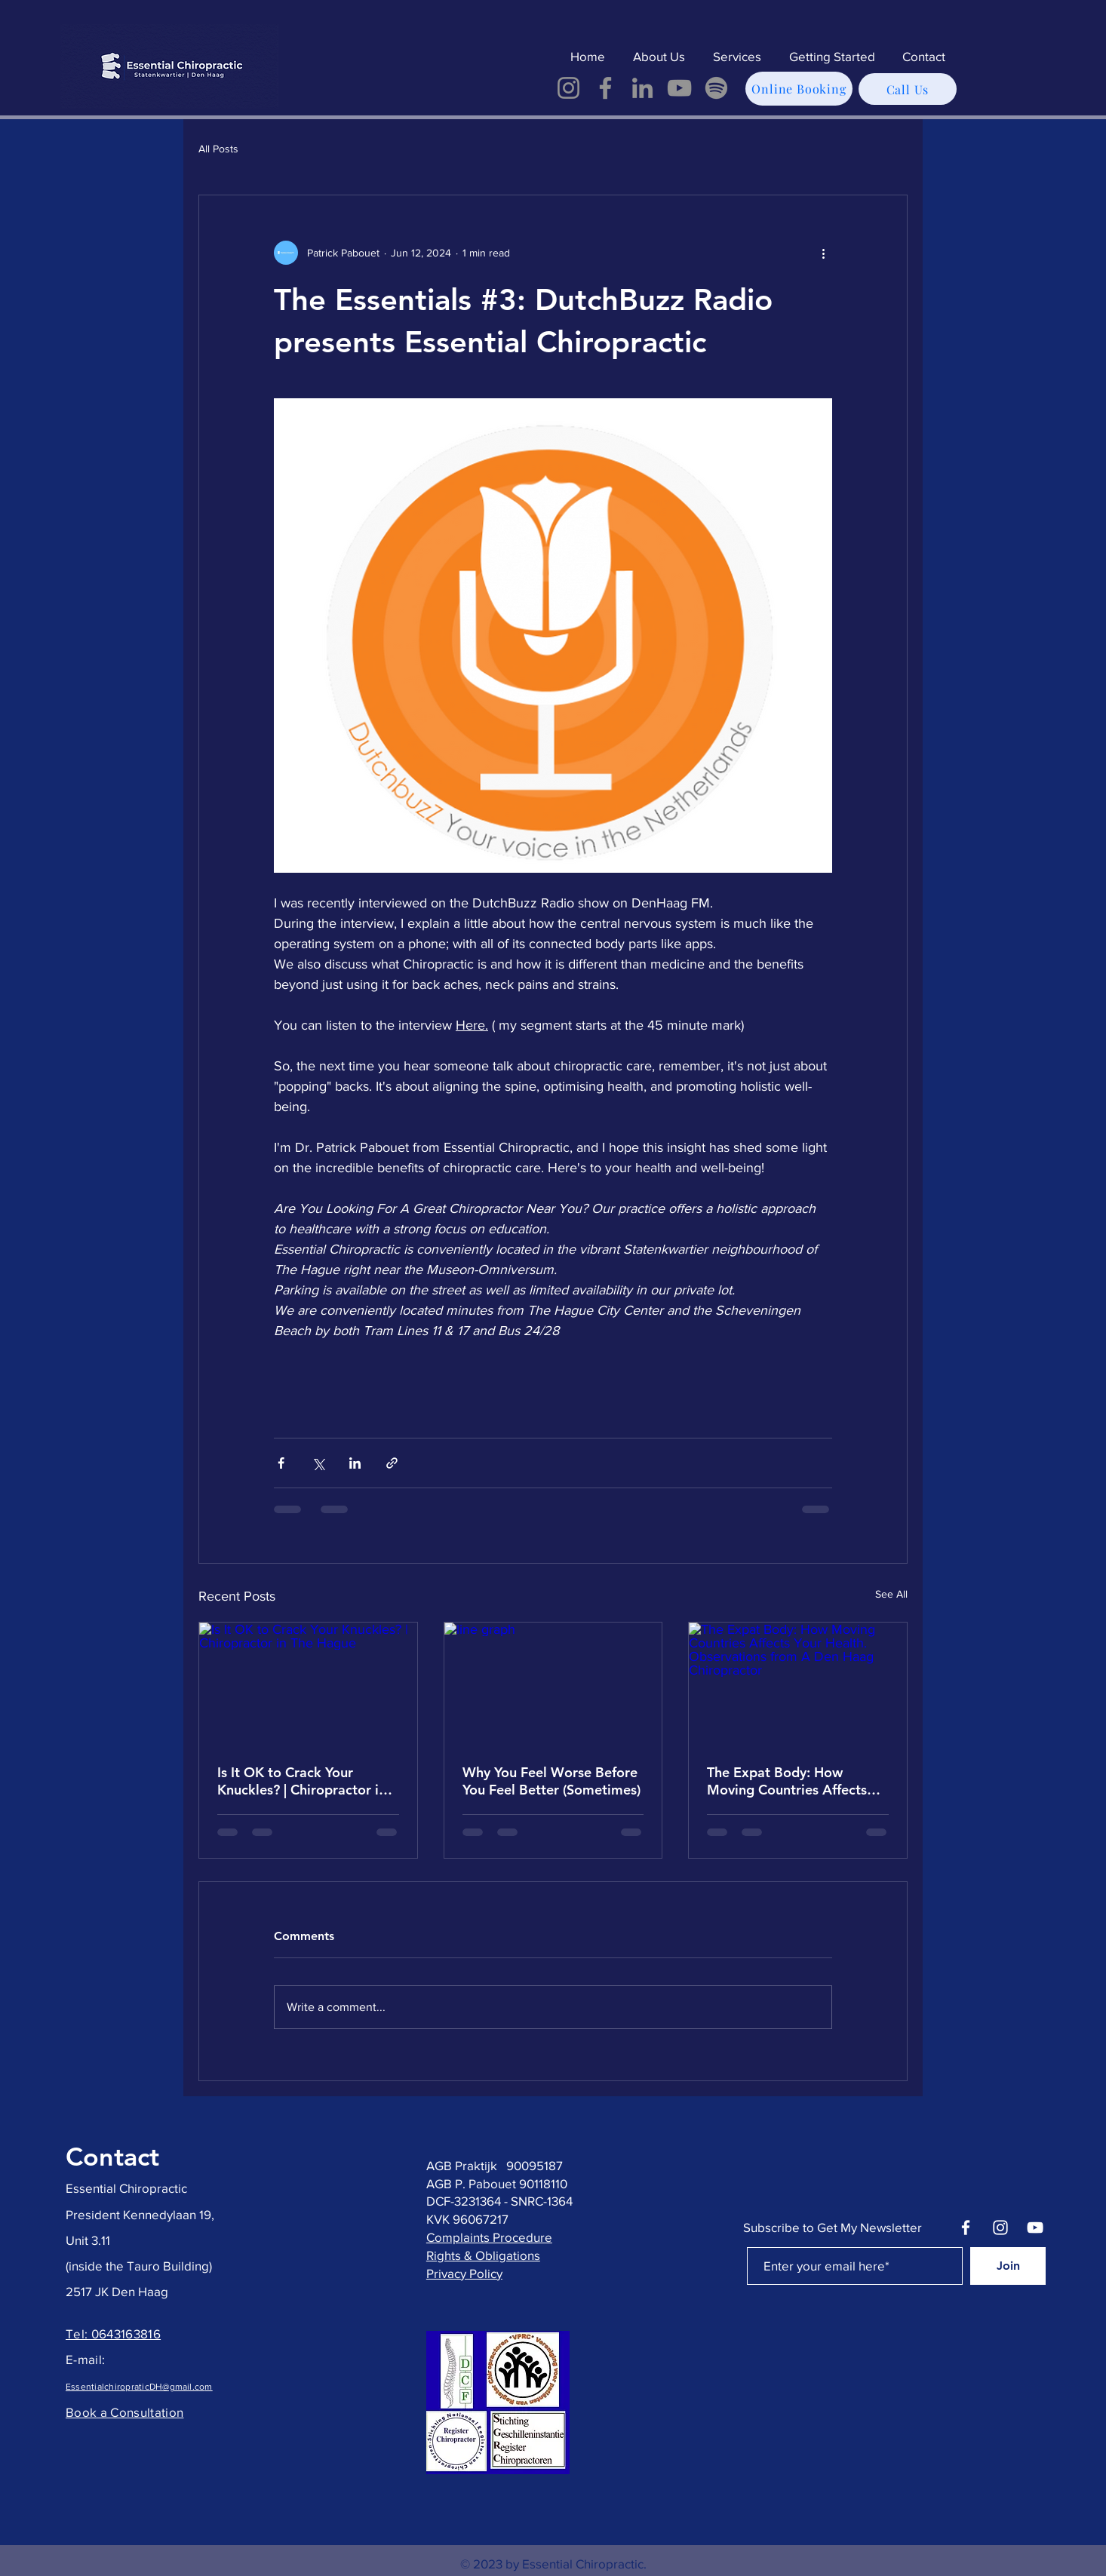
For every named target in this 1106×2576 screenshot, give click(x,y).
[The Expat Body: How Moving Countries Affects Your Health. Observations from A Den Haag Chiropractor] (798, 1684)
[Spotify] (716, 88)
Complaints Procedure (489, 2237)
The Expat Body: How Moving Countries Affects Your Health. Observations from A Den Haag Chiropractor (789, 1781)
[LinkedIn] (642, 88)
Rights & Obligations (483, 2255)
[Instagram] (568, 88)
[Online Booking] (799, 89)
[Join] (1008, 2266)
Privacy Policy (464, 2273)
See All (891, 1594)
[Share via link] (392, 1463)
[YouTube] (679, 88)
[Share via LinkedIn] (355, 1463)
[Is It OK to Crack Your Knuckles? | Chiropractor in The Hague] (308, 1684)
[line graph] (553, 1684)
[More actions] (823, 253)
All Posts (218, 149)
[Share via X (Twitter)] (318, 1463)
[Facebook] (605, 88)
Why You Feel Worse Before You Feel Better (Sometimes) (551, 1781)
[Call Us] (908, 89)
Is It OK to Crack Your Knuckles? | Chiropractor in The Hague (301, 1781)
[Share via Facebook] (281, 1463)
